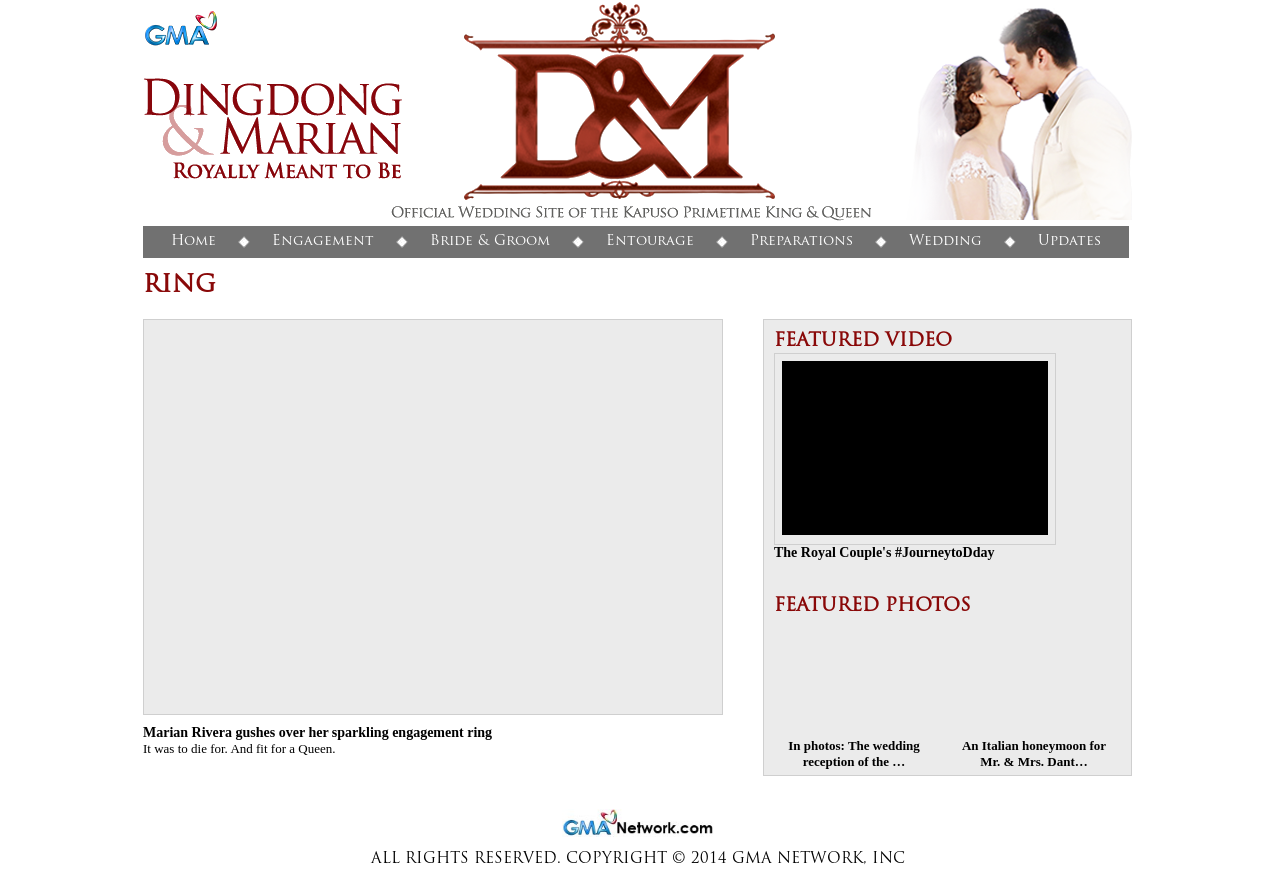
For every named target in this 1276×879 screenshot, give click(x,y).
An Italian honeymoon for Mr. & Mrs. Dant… (1034, 753)
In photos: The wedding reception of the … (854, 753)
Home (193, 241)
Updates (1069, 241)
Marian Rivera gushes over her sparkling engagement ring (317, 732)
